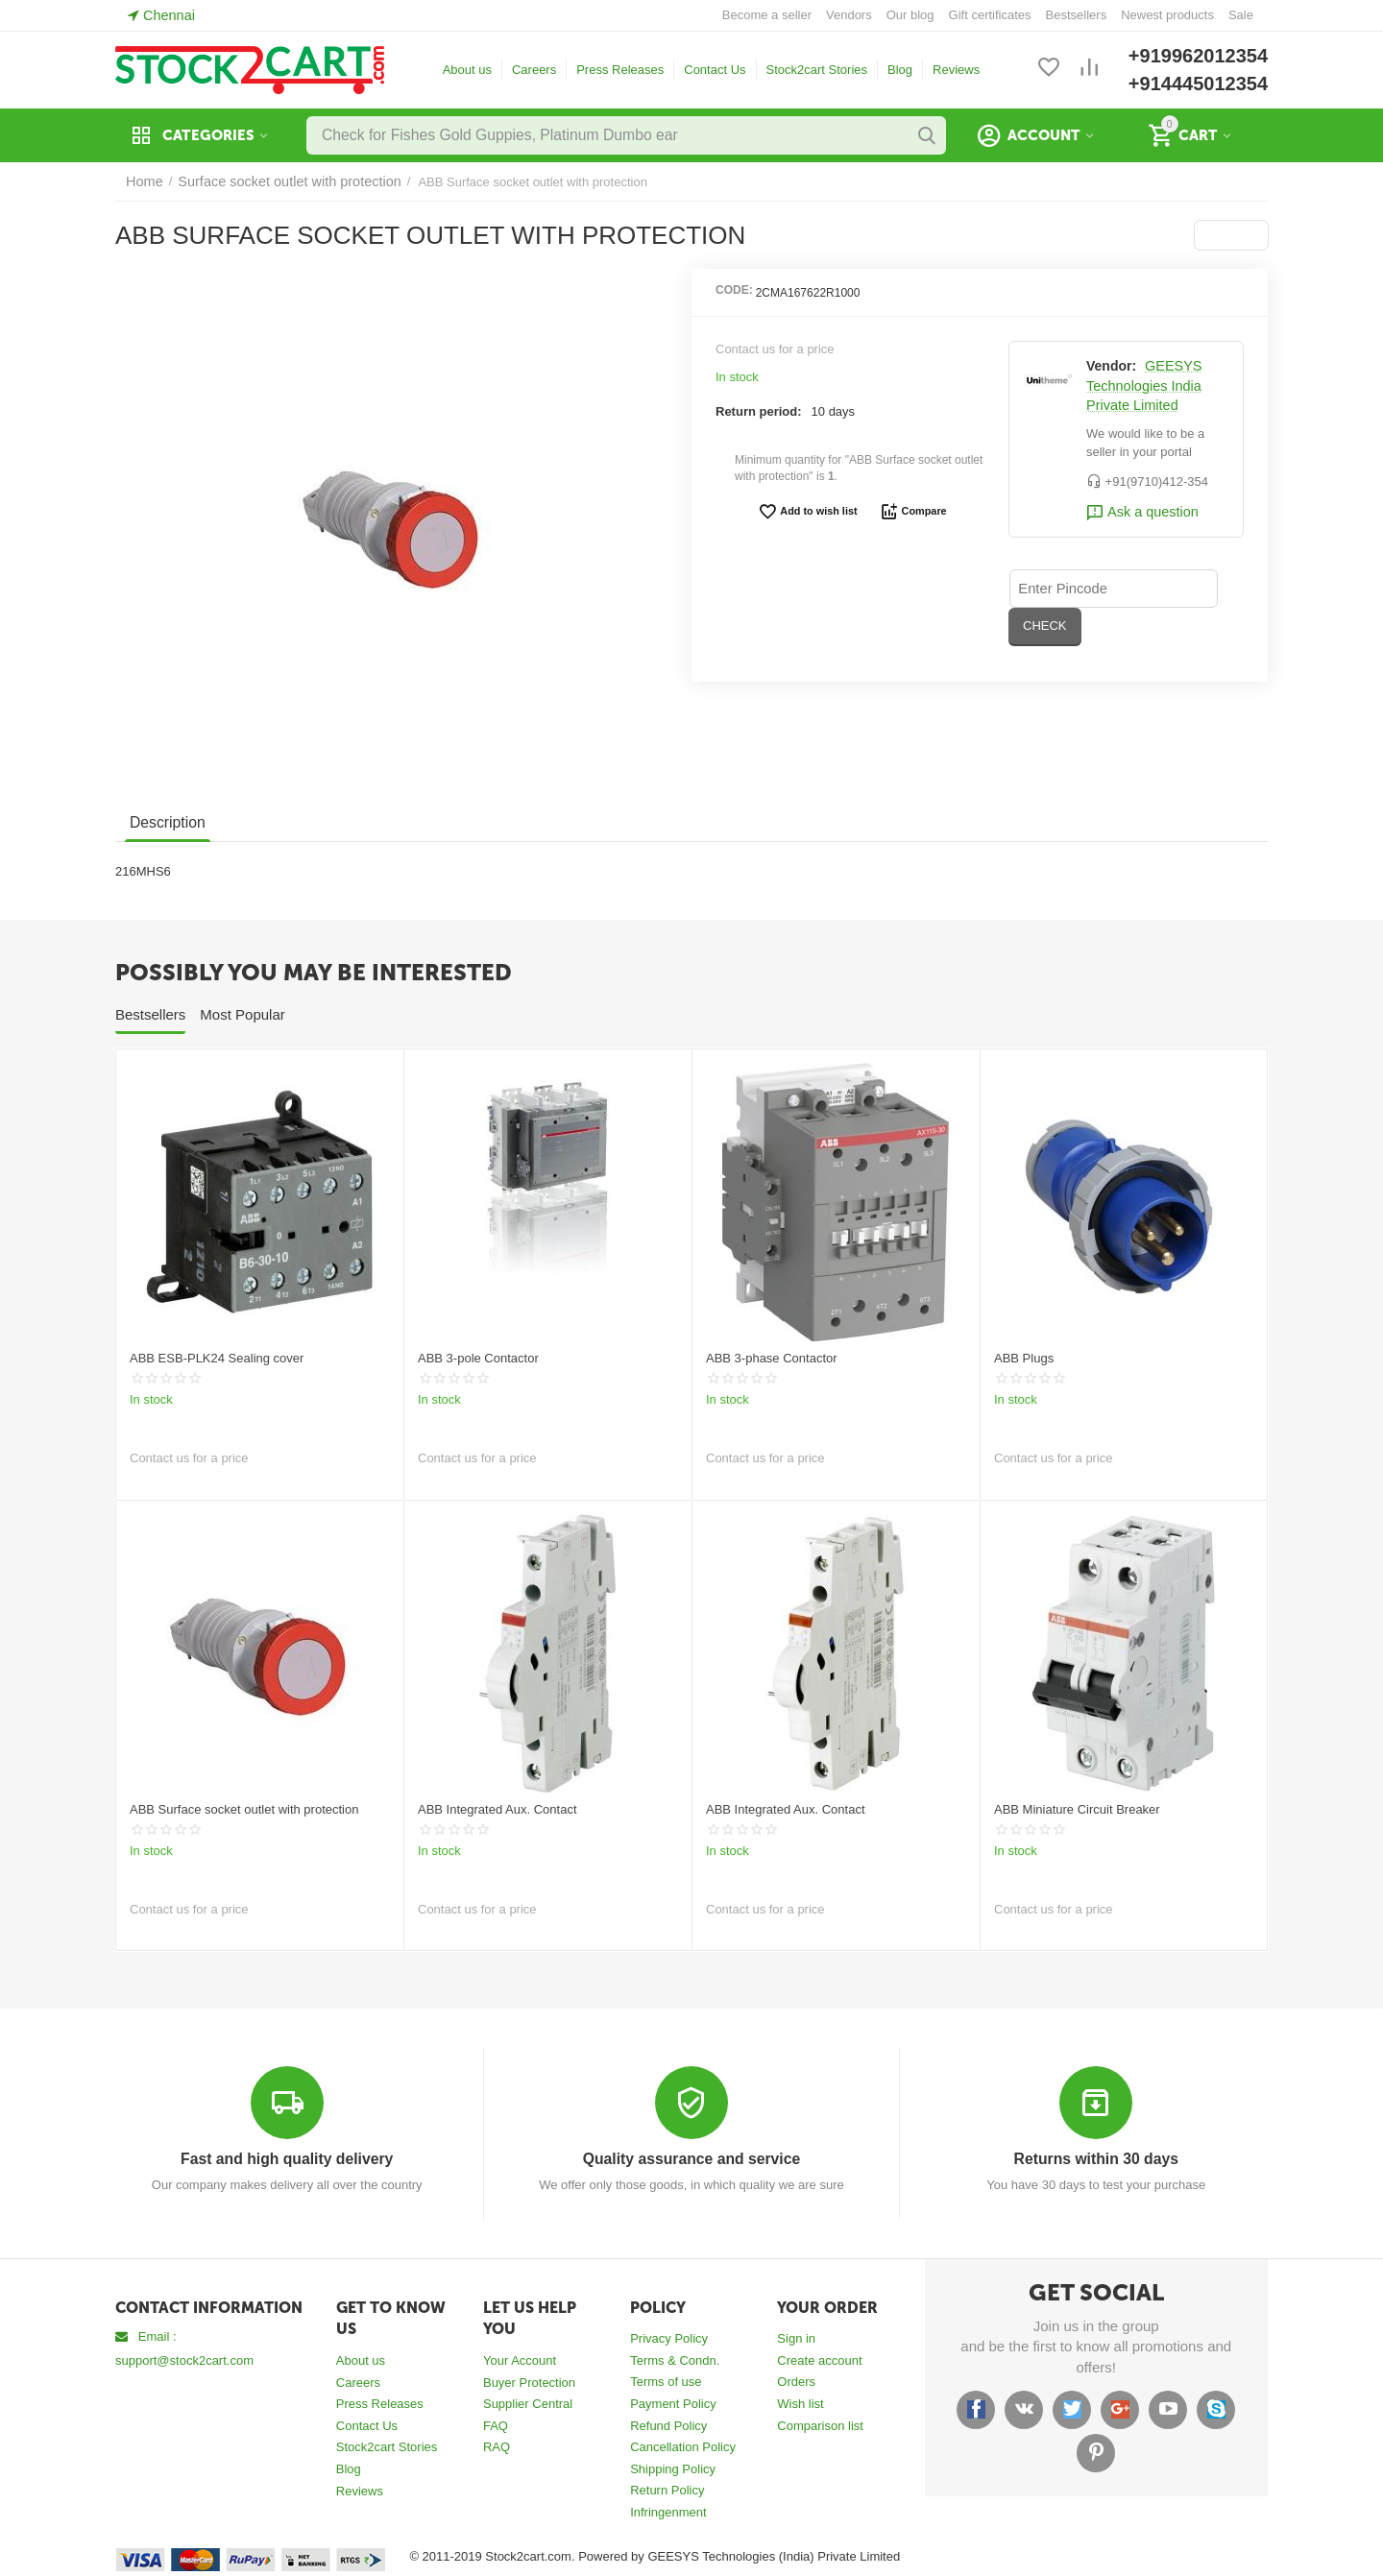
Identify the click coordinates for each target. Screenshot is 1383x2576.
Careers (534, 69)
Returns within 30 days (1096, 2159)
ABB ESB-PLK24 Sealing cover (216, 1358)
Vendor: (1111, 365)
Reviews (956, 69)
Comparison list (820, 2425)
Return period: (759, 411)
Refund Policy (668, 2425)
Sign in (796, 2337)
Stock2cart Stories (817, 69)
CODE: (734, 290)
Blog (899, 69)
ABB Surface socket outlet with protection (244, 1809)
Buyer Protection (529, 2381)
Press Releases (620, 69)
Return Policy (667, 2489)
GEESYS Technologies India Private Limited (1141, 386)
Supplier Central (527, 2402)
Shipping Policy (673, 2468)
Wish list (800, 2402)
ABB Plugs (1024, 1358)
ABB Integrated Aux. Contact (497, 1809)
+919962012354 (1198, 55)
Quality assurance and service (691, 2159)
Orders (796, 2380)
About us (467, 69)
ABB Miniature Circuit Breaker (1077, 1809)
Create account (819, 2359)
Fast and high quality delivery (286, 2159)
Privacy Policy (669, 2337)
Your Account (519, 2359)
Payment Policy (673, 2402)
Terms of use (665, 2380)
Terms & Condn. (674, 2359)
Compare (908, 510)
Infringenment (668, 2511)
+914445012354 (1198, 83)
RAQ (496, 2446)
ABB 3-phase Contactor (771, 1358)
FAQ (495, 2425)
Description (166, 822)
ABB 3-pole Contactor (478, 1358)
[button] (1233, 235)
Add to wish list (811, 510)
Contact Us (714, 69)
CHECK (1183, 587)
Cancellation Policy (683, 2446)
